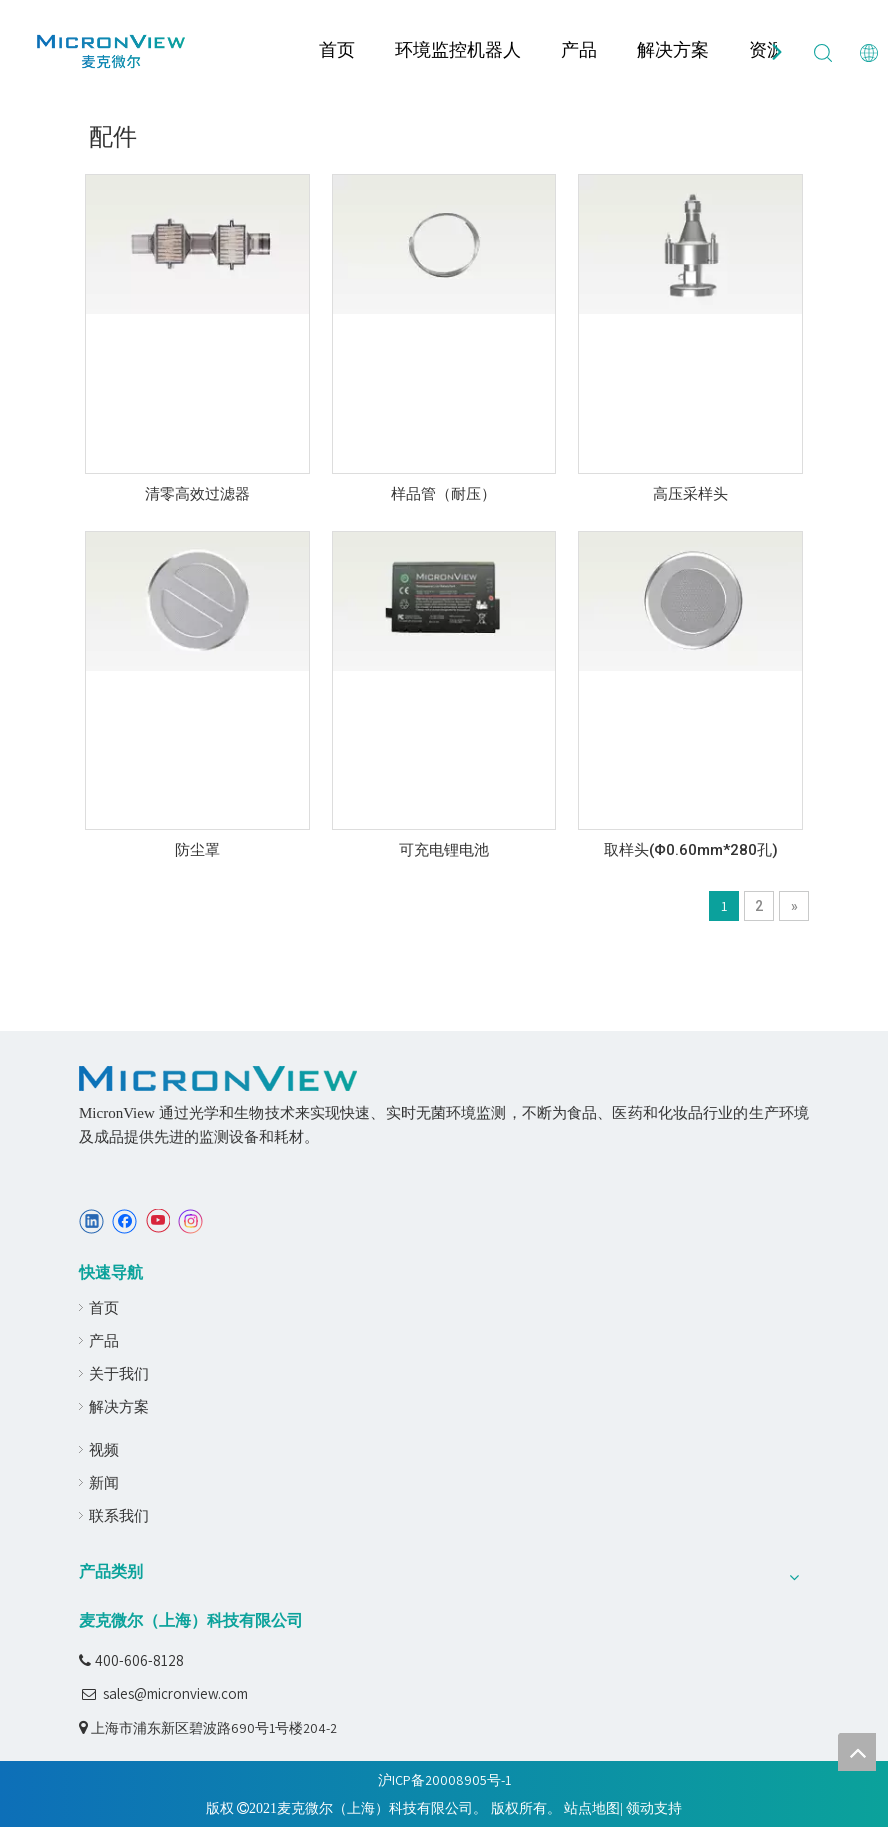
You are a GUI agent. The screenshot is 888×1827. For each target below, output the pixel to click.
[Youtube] (157, 1221)
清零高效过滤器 (197, 494)
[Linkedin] (91, 1221)
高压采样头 (690, 494)
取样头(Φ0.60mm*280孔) (691, 850)
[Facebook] (124, 1221)
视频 (104, 1449)
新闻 (104, 1482)
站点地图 (592, 1808)
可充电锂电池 (444, 850)
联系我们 (119, 1515)
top (857, 1752)
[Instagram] (191, 1221)
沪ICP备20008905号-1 (444, 1780)
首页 (337, 49)
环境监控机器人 (458, 49)
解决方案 (673, 49)
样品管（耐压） (443, 494)
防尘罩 (197, 850)
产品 (579, 49)
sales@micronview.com (175, 1693)
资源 (767, 49)
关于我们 (119, 1373)
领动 (640, 1808)
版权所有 (519, 1808)
